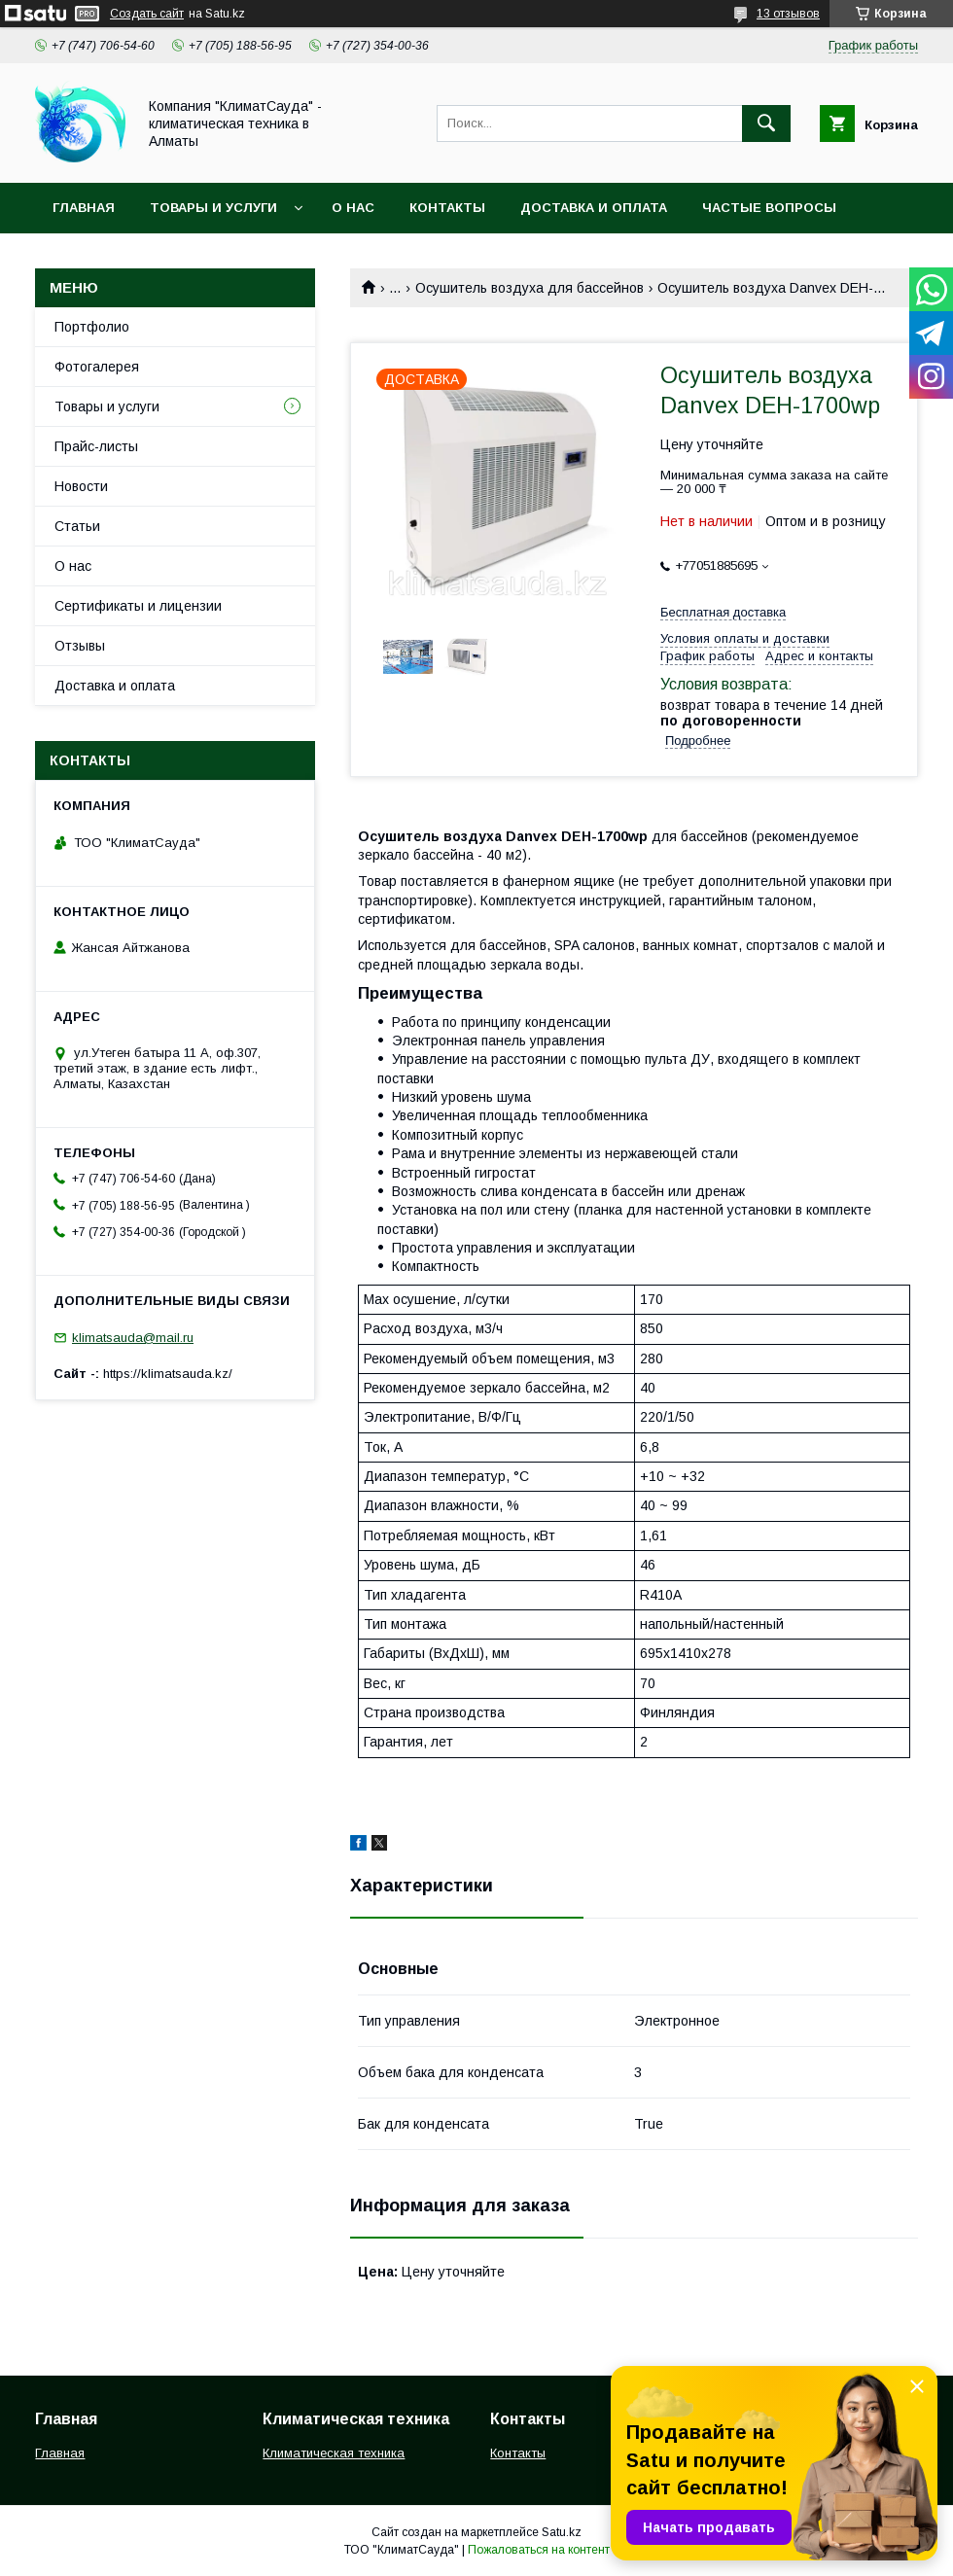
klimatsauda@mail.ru (133, 1337)
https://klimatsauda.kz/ (167, 1373)
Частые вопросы (769, 207)
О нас (353, 207)
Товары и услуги (213, 207)
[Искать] (766, 123)
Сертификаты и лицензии (138, 606)
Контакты (447, 207)
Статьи (77, 526)
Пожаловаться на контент (539, 2550)
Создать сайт (147, 13)
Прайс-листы (96, 446)
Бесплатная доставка (723, 612)
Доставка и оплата (593, 207)
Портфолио (91, 327)
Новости (81, 486)
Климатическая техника (334, 2453)
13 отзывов (788, 13)
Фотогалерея (96, 366)
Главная (84, 207)
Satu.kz (562, 2532)
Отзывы (79, 645)
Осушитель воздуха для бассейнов (529, 288)
